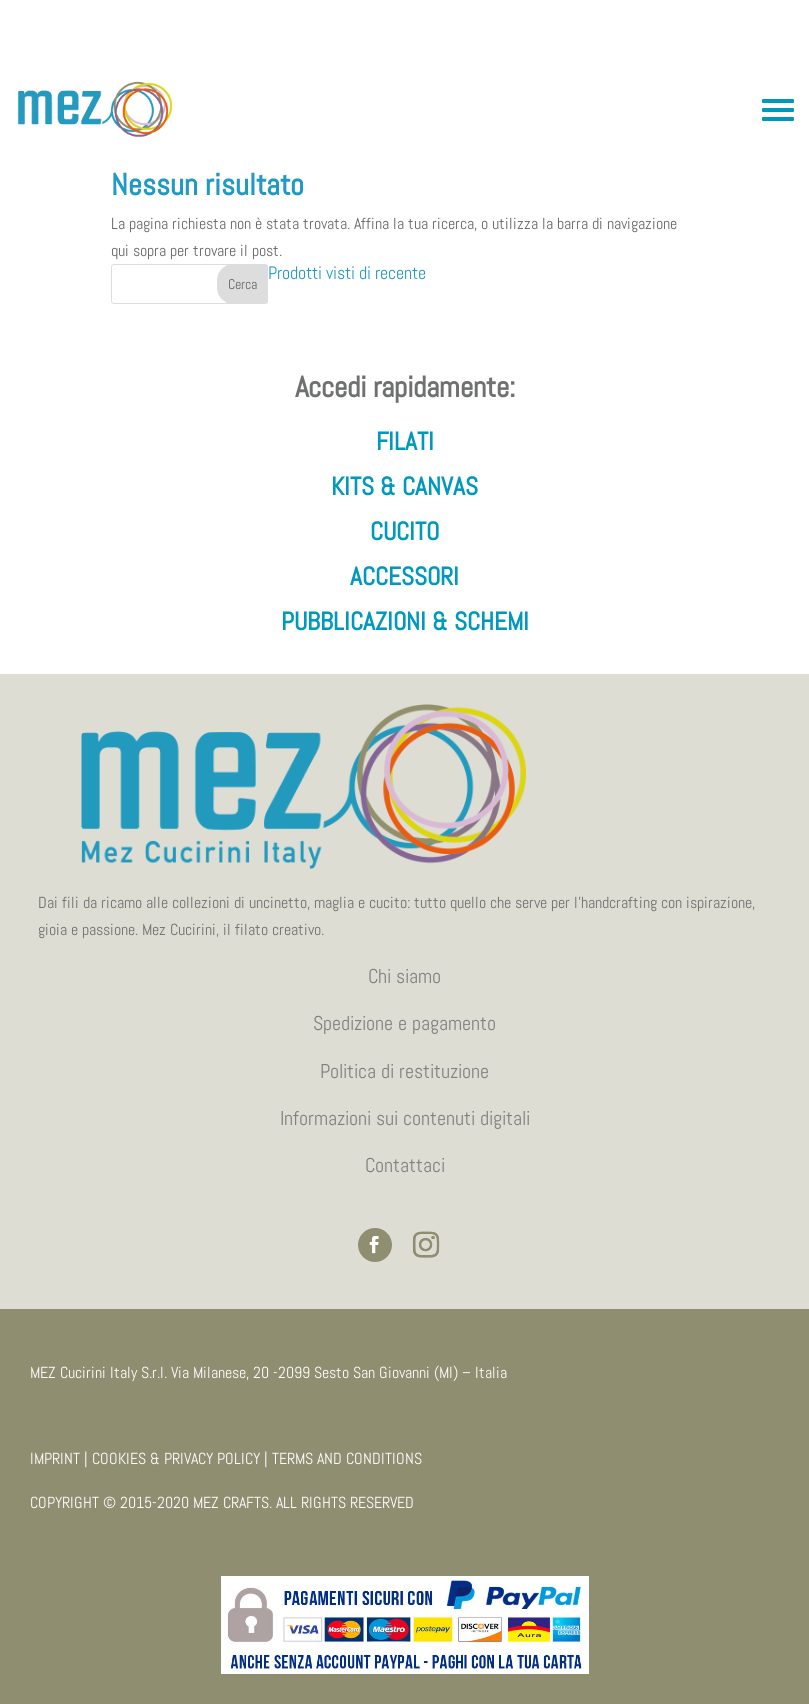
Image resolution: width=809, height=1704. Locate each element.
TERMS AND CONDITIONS (347, 1458)
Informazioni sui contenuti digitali (405, 1118)
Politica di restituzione (404, 1071)
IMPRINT (55, 1458)
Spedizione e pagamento (404, 1023)
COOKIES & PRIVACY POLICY (176, 1458)
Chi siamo (404, 976)
